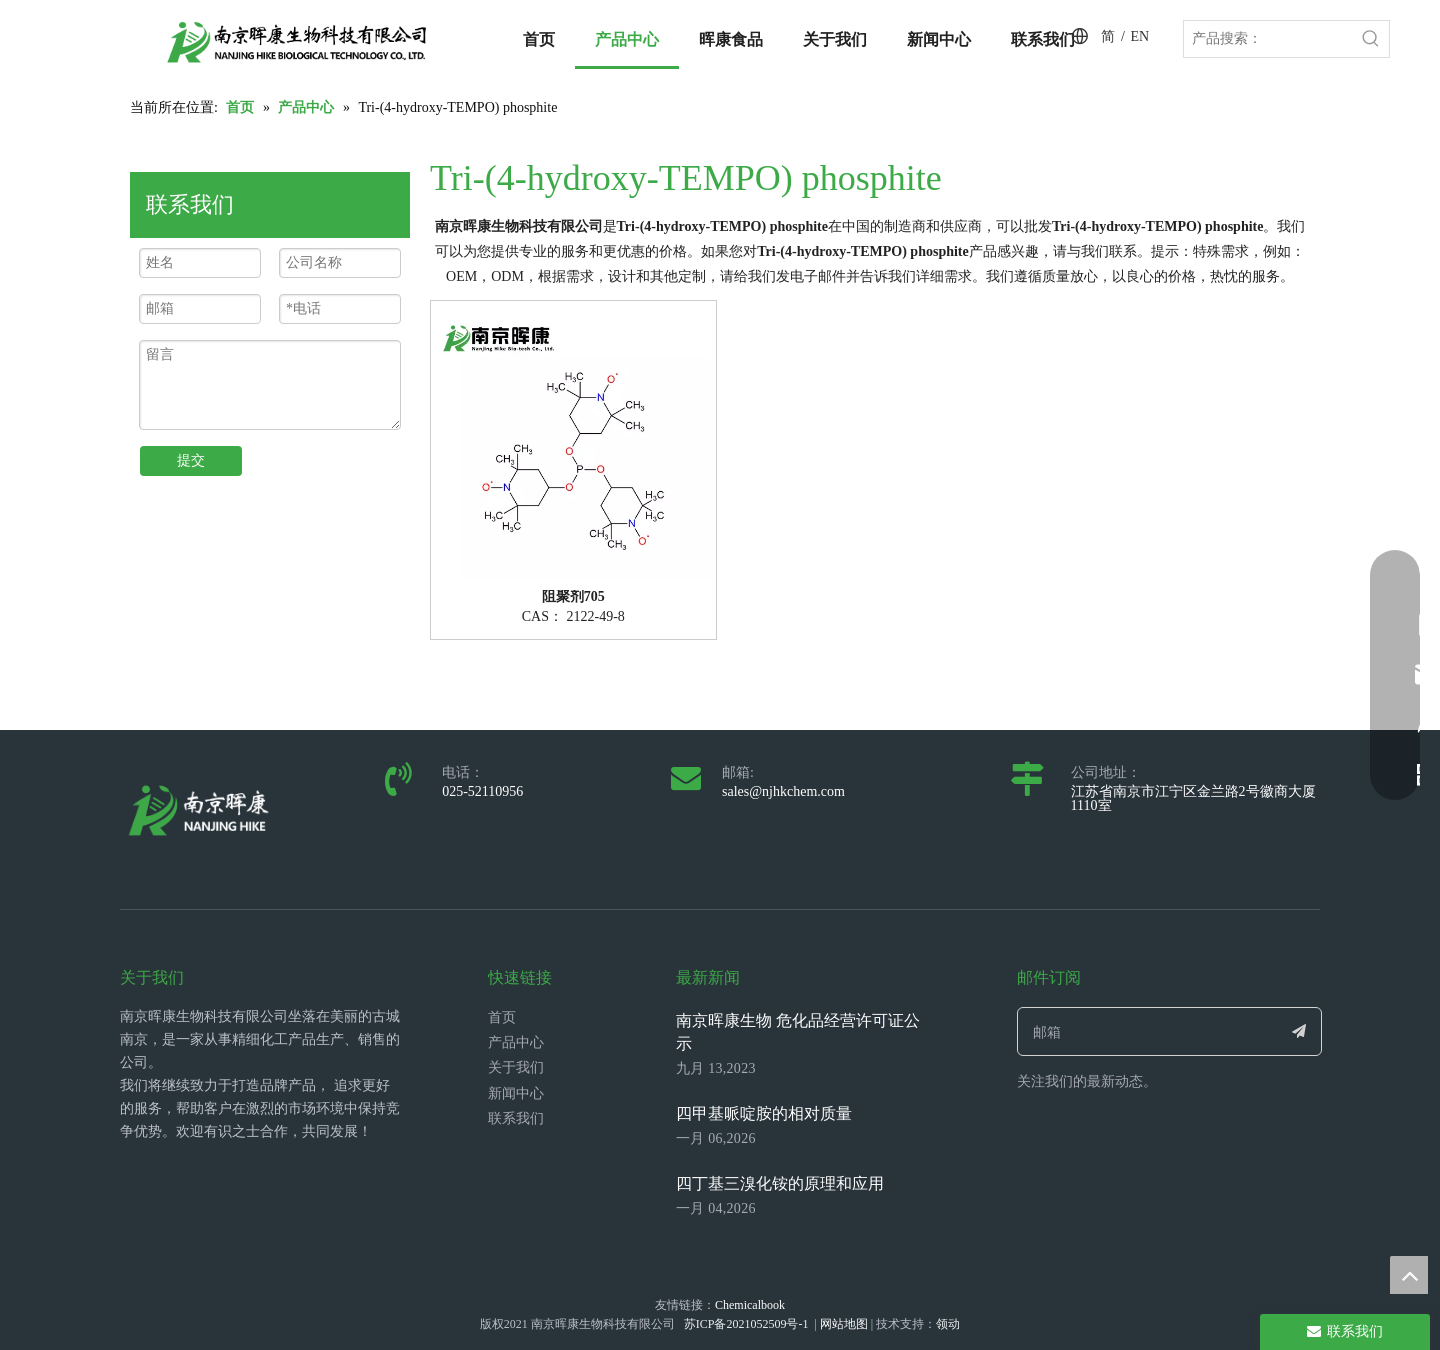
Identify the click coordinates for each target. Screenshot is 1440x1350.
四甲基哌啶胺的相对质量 (764, 1113)
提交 (191, 460)
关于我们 (516, 1067)
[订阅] (1299, 1031)
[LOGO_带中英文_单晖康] (297, 42)
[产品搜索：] (1268, 39)
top (1409, 1275)
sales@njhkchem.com (783, 791)
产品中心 (516, 1042)
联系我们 (516, 1118)
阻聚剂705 (573, 597)
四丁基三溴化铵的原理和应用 (780, 1183)
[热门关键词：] (1371, 39)
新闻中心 (516, 1093)
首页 (502, 1017)
